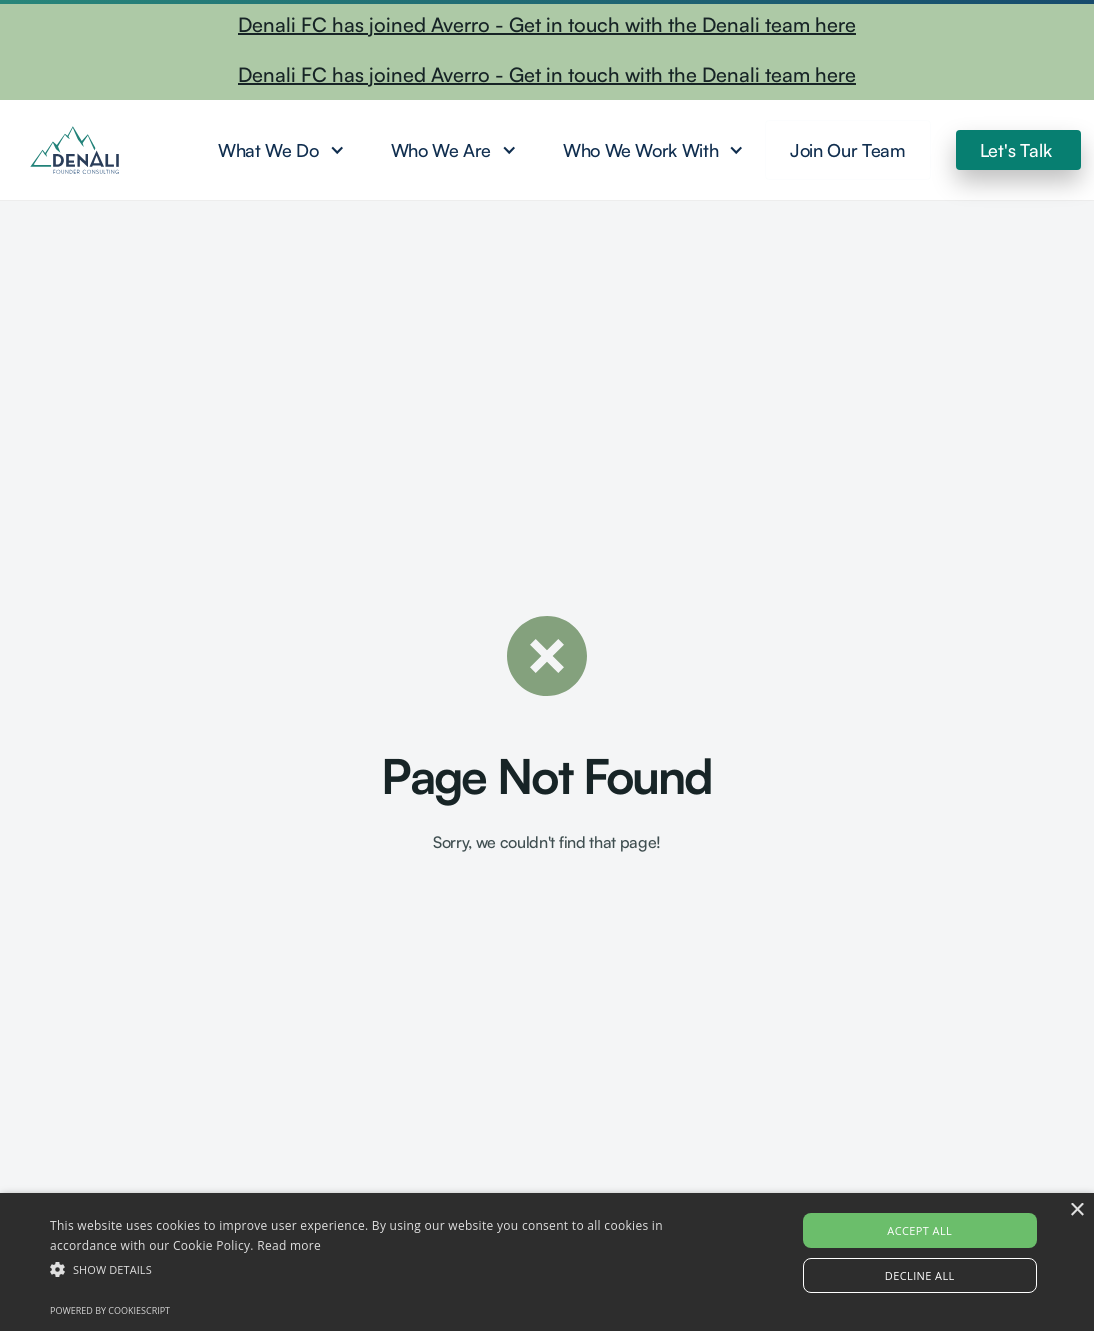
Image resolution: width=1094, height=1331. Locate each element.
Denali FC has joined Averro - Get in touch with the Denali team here (547, 25)
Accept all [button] (919, 1230)
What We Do (268, 150)
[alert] (547, 1262)
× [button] (1076, 1210)
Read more (289, 1245)
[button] (279, 150)
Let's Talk (1016, 150)
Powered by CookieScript (110, 1310)
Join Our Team (847, 150)
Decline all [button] (920, 1275)
